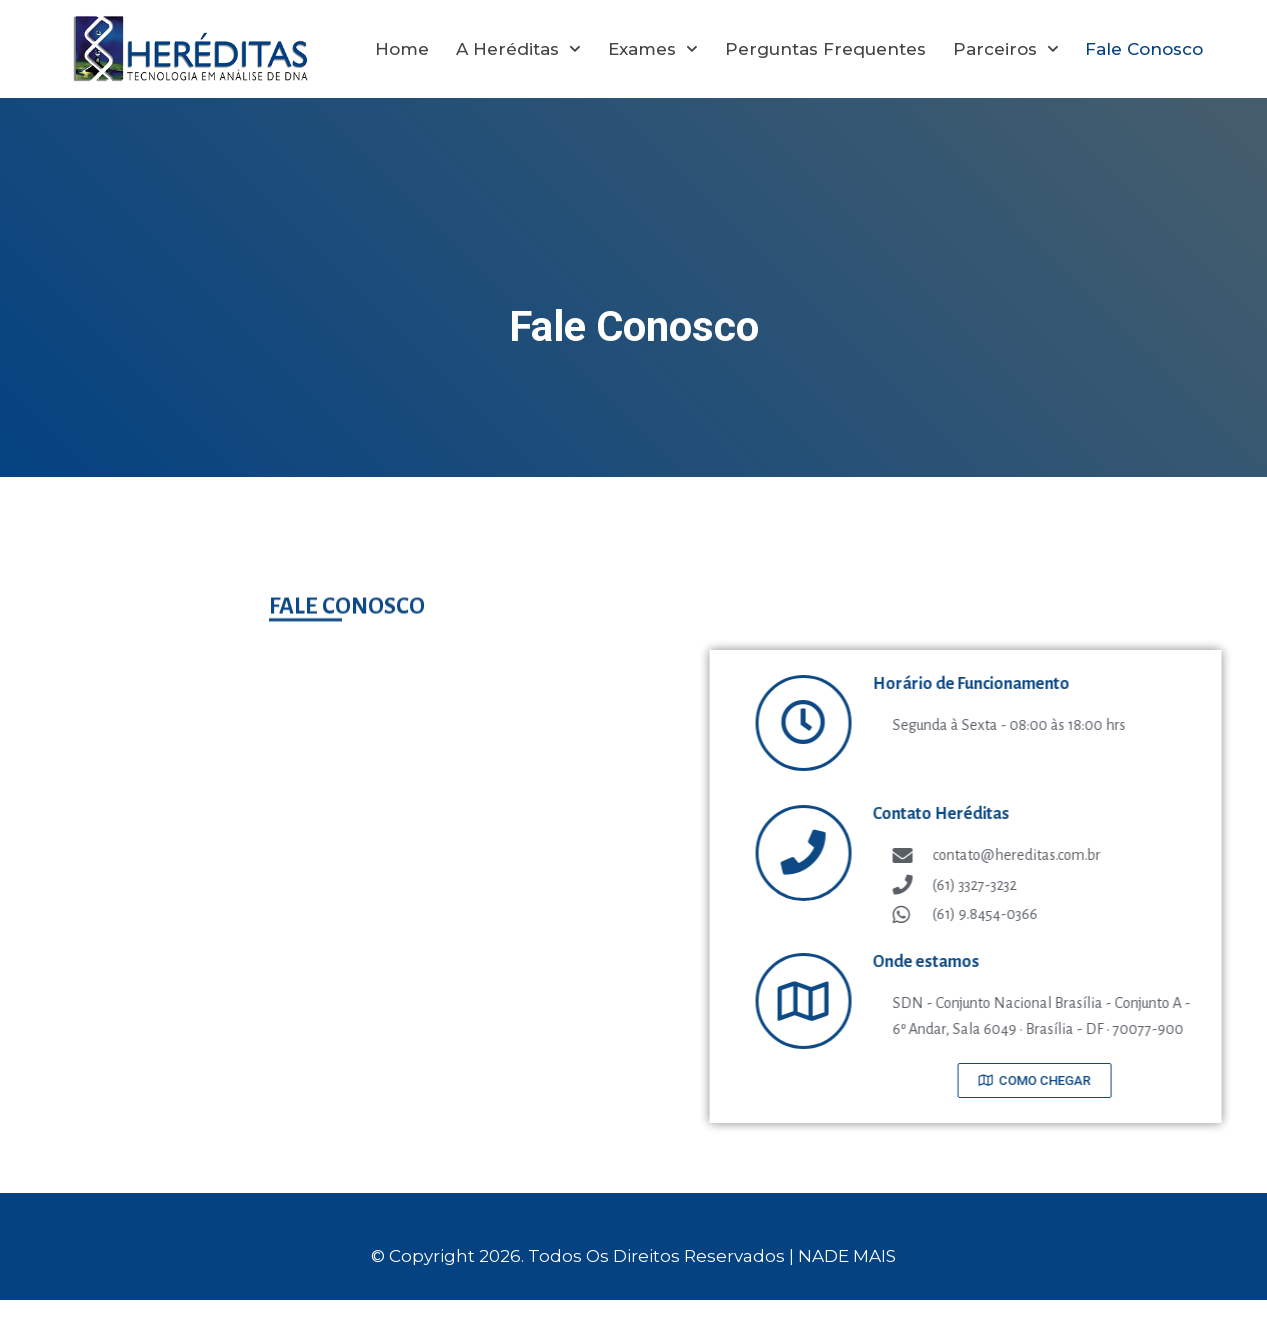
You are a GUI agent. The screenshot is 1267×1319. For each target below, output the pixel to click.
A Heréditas (518, 49)
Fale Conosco (1144, 49)
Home (402, 49)
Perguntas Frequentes (825, 49)
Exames (653, 49)
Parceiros (1006, 49)
